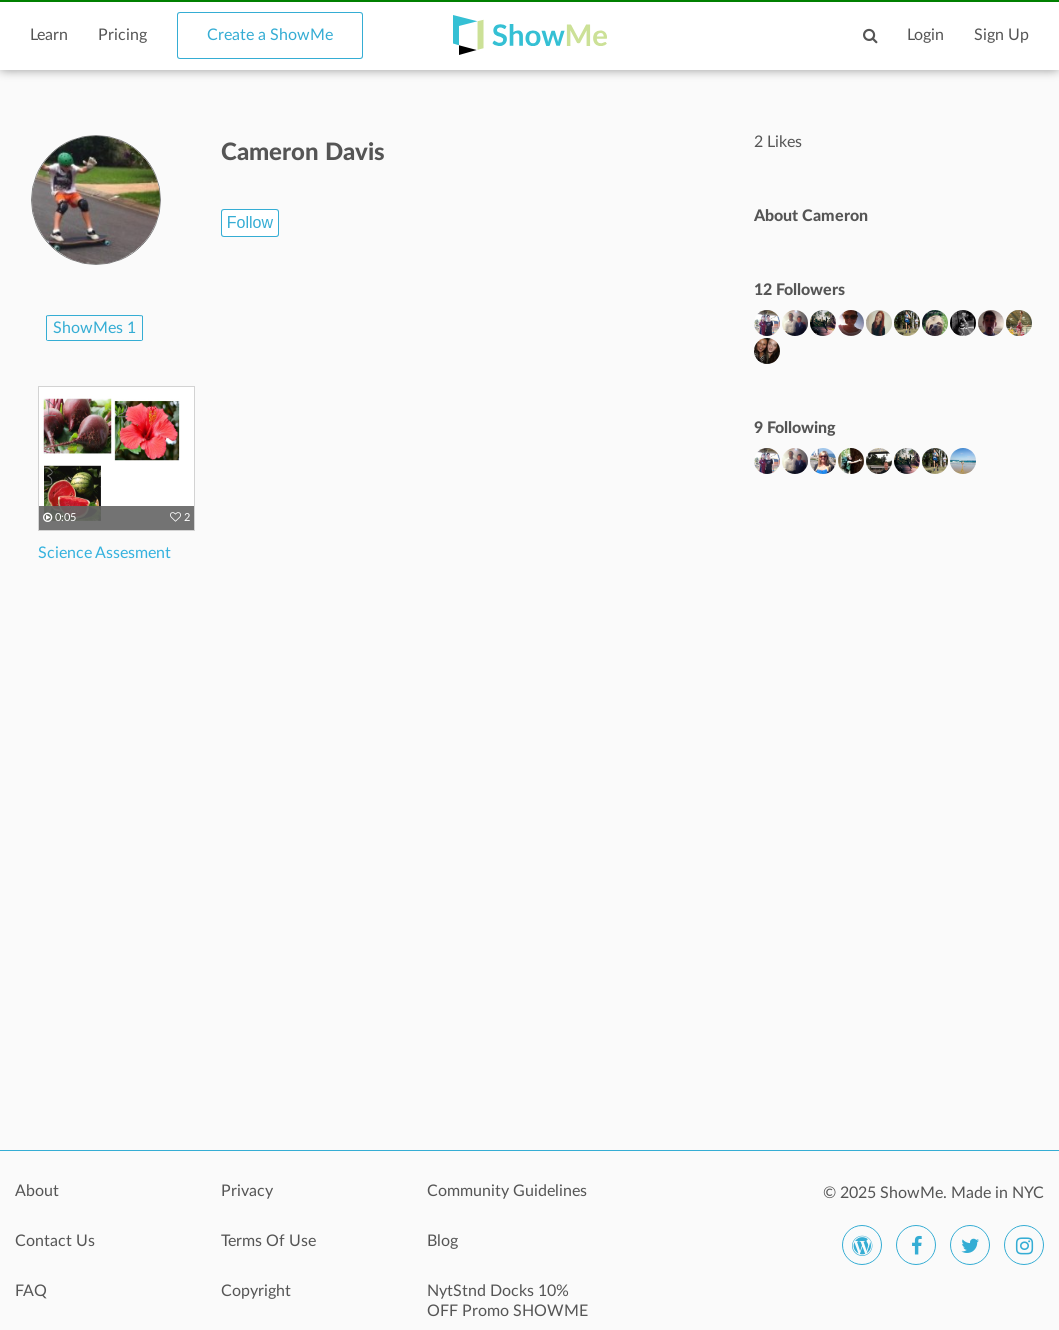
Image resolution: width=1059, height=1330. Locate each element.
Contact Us (55, 1241)
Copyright (256, 1291)
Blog (442, 1241)
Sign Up (1001, 35)
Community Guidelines (507, 1191)
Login (925, 35)
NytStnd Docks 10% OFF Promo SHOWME (507, 1301)
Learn (49, 35)
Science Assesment (104, 553)
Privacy (247, 1191)
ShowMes (94, 328)
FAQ (31, 1291)
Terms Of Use (268, 1241)
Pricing (122, 35)
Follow (250, 222)
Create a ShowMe (270, 35)
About (37, 1191)
